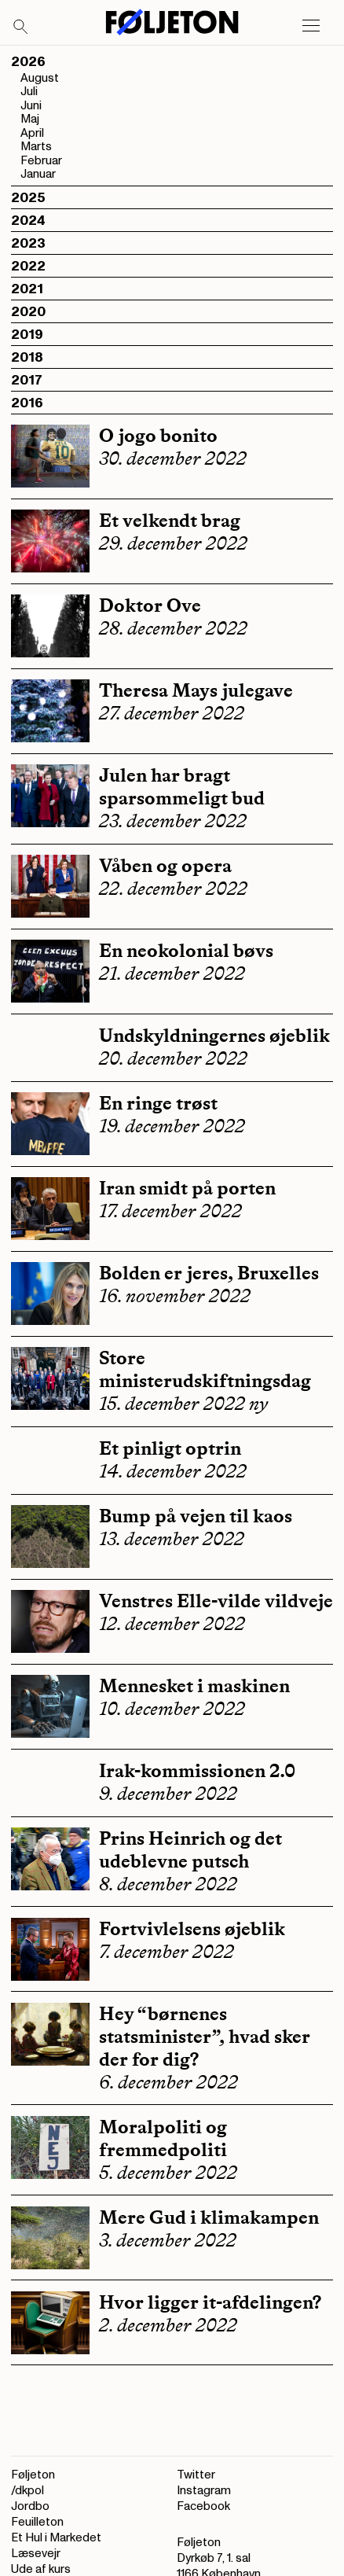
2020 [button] (28, 312)
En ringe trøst (158, 1102)
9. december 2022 (168, 1794)
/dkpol (27, 2490)
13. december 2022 (171, 1539)
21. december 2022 (172, 973)
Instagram (204, 2490)
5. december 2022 (168, 2173)
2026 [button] (28, 62)
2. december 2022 (168, 2325)
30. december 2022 (173, 458)
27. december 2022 (171, 713)
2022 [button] (28, 266)
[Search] (21, 27)
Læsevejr (35, 2553)
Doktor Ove (150, 605)
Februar (41, 161)
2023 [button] (28, 243)
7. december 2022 (166, 1952)
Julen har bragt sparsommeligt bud (182, 786)
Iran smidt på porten (187, 1187)
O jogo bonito (158, 435)
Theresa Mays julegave (196, 690)
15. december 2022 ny (183, 1404)
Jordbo (30, 2506)
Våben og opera (165, 865)
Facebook (203, 2506)
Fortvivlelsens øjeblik (192, 1928)
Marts (36, 146)
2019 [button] (27, 334)
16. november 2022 (175, 1296)
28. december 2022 (173, 628)
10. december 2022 (172, 1709)
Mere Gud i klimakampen (209, 2217)
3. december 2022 (167, 2240)
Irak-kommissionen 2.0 (197, 1770)
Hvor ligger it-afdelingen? (210, 2302)
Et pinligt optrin (170, 1448)
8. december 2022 (168, 1884)
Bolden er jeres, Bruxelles (209, 1272)
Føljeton (33, 2475)
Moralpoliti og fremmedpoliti (163, 2138)
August (39, 78)
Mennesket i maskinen (194, 1685)
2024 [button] (28, 220)
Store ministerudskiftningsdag (205, 1369)
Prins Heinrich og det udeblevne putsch (190, 1849)
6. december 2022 (168, 2082)
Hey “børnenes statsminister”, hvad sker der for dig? (204, 2036)
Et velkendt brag (169, 520)
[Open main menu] (311, 26)
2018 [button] (27, 357)
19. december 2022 (172, 1126)
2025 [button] (28, 198)
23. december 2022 (173, 821)
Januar (38, 174)
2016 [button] (27, 403)
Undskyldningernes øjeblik (214, 1035)
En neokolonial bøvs (186, 950)
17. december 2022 (170, 1211)
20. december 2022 (173, 1058)
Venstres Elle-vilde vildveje (216, 1600)
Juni (31, 106)
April (32, 133)
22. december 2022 (173, 889)
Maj (29, 119)
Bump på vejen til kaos (195, 1515)
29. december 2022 (173, 543)
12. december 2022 (172, 1624)
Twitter (196, 2475)
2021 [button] (27, 289)
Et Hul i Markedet (56, 2538)
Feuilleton (37, 2522)
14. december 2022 (173, 1471)
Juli (29, 91)
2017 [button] (26, 380)
